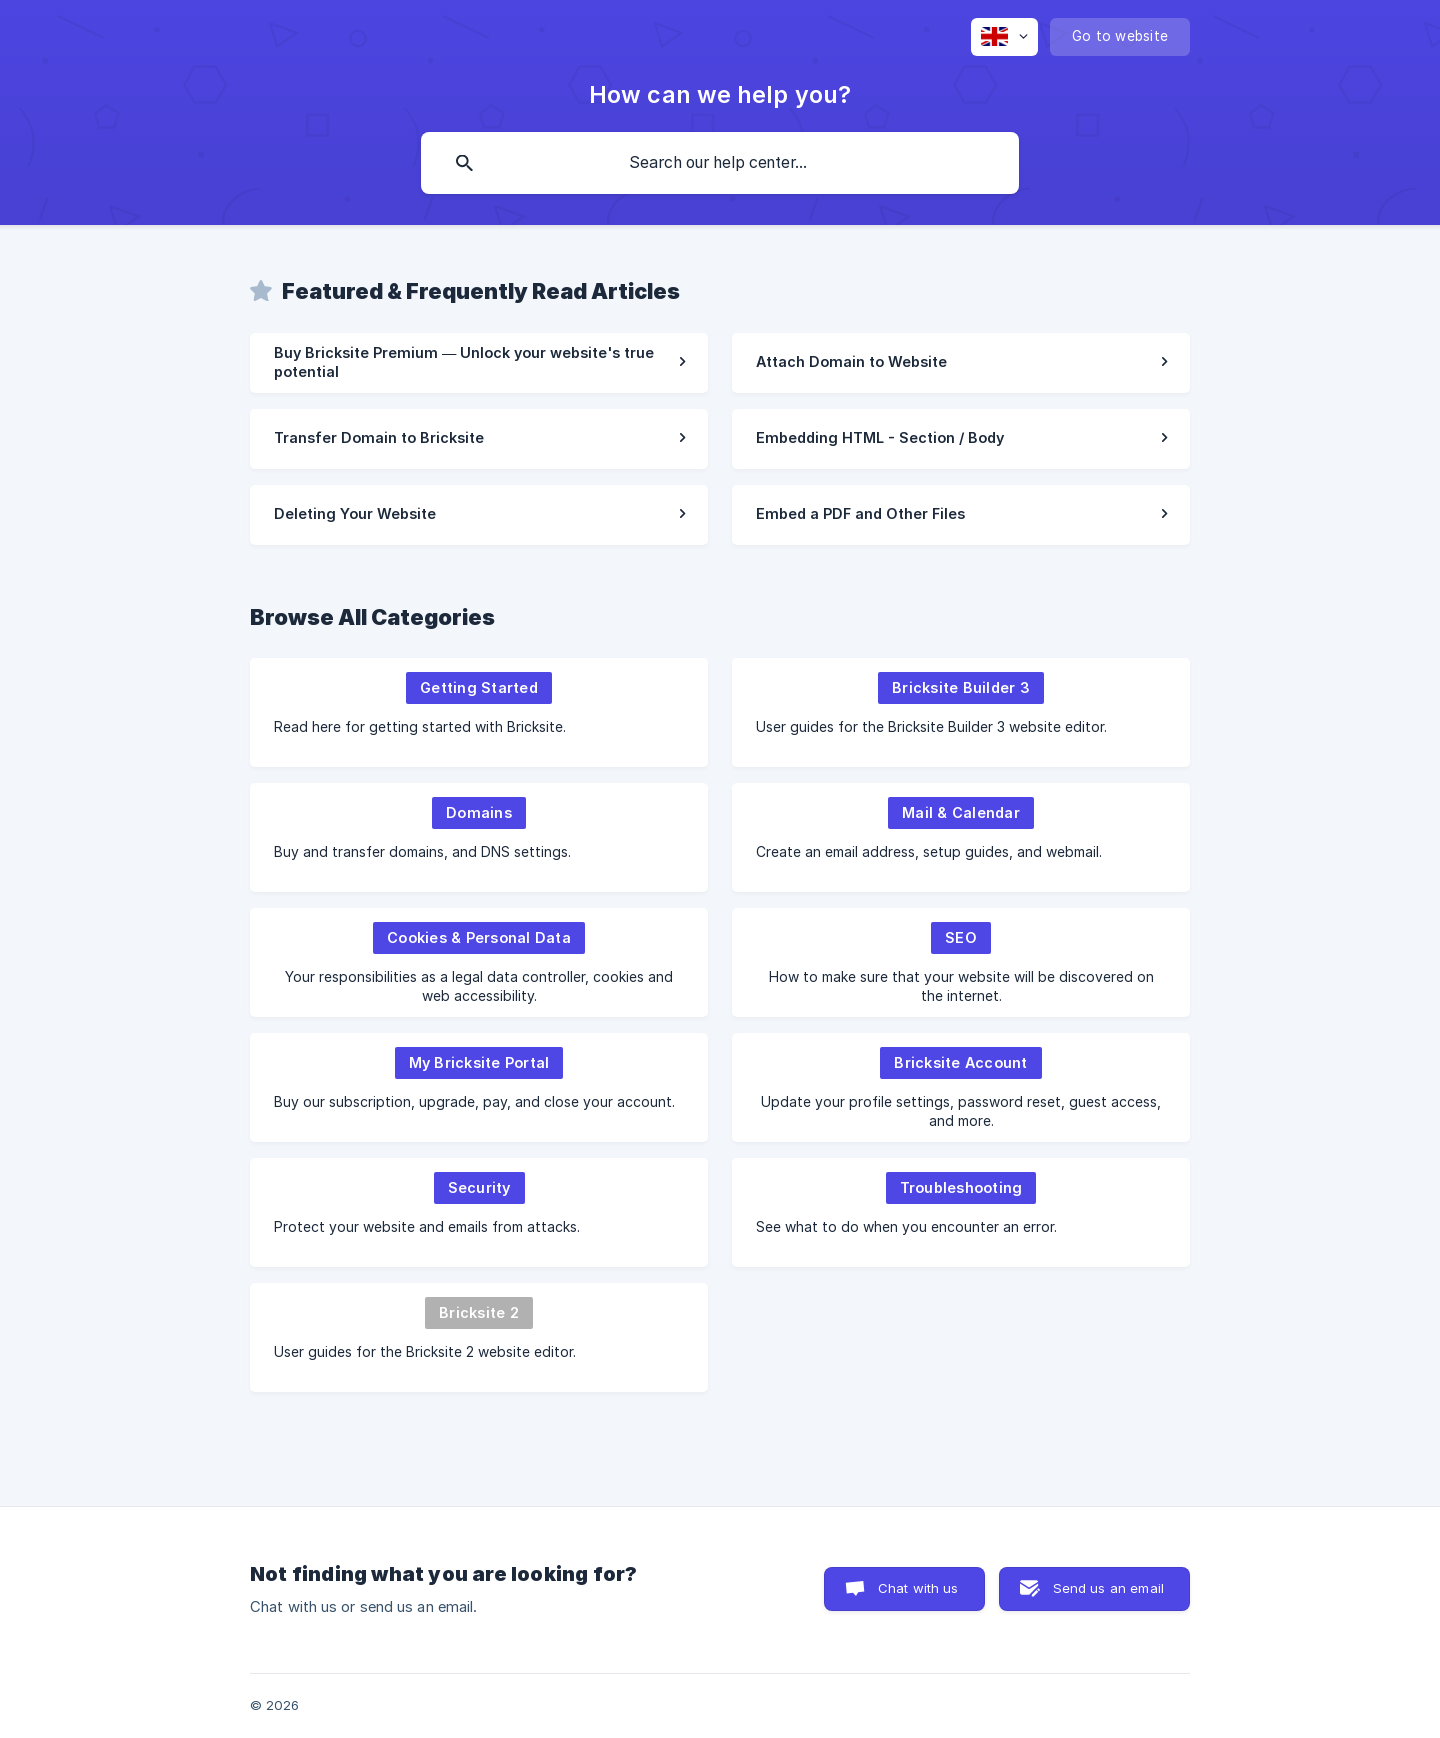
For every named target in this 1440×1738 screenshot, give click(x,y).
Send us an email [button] (1108, 1588)
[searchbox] (720, 163)
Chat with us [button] (918, 1588)
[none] (1004, 37)
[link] (479, 363)
